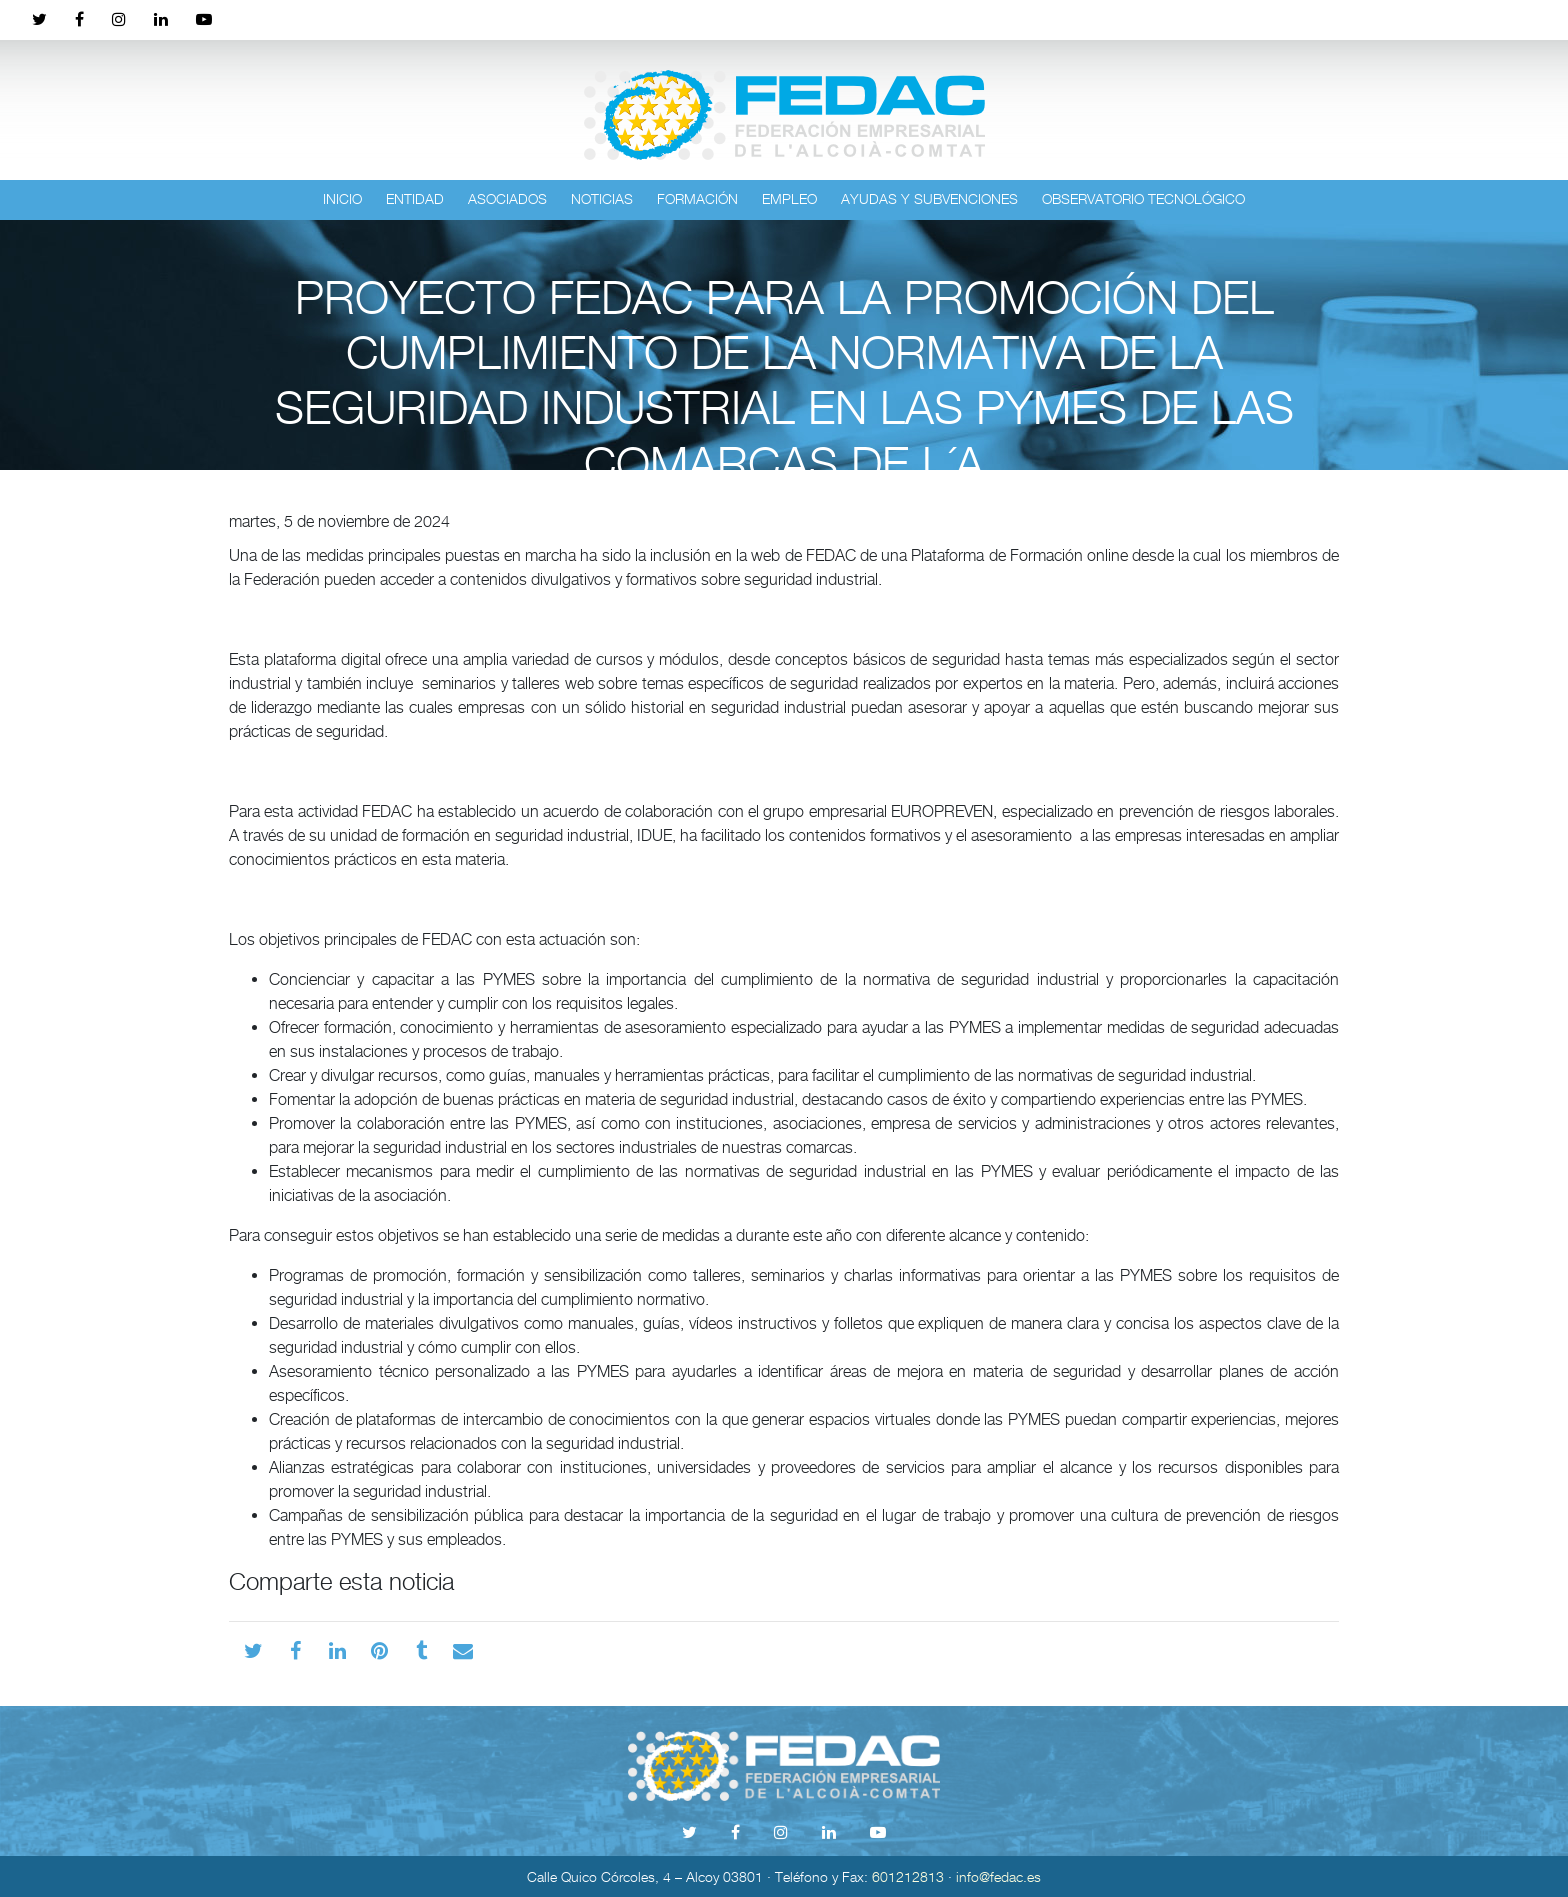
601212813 (908, 1876)
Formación (697, 198)
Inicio (342, 198)
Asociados (507, 198)
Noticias (602, 198)
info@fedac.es (998, 1876)
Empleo (789, 198)
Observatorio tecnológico (1143, 198)
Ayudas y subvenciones (929, 198)
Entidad (415, 198)
